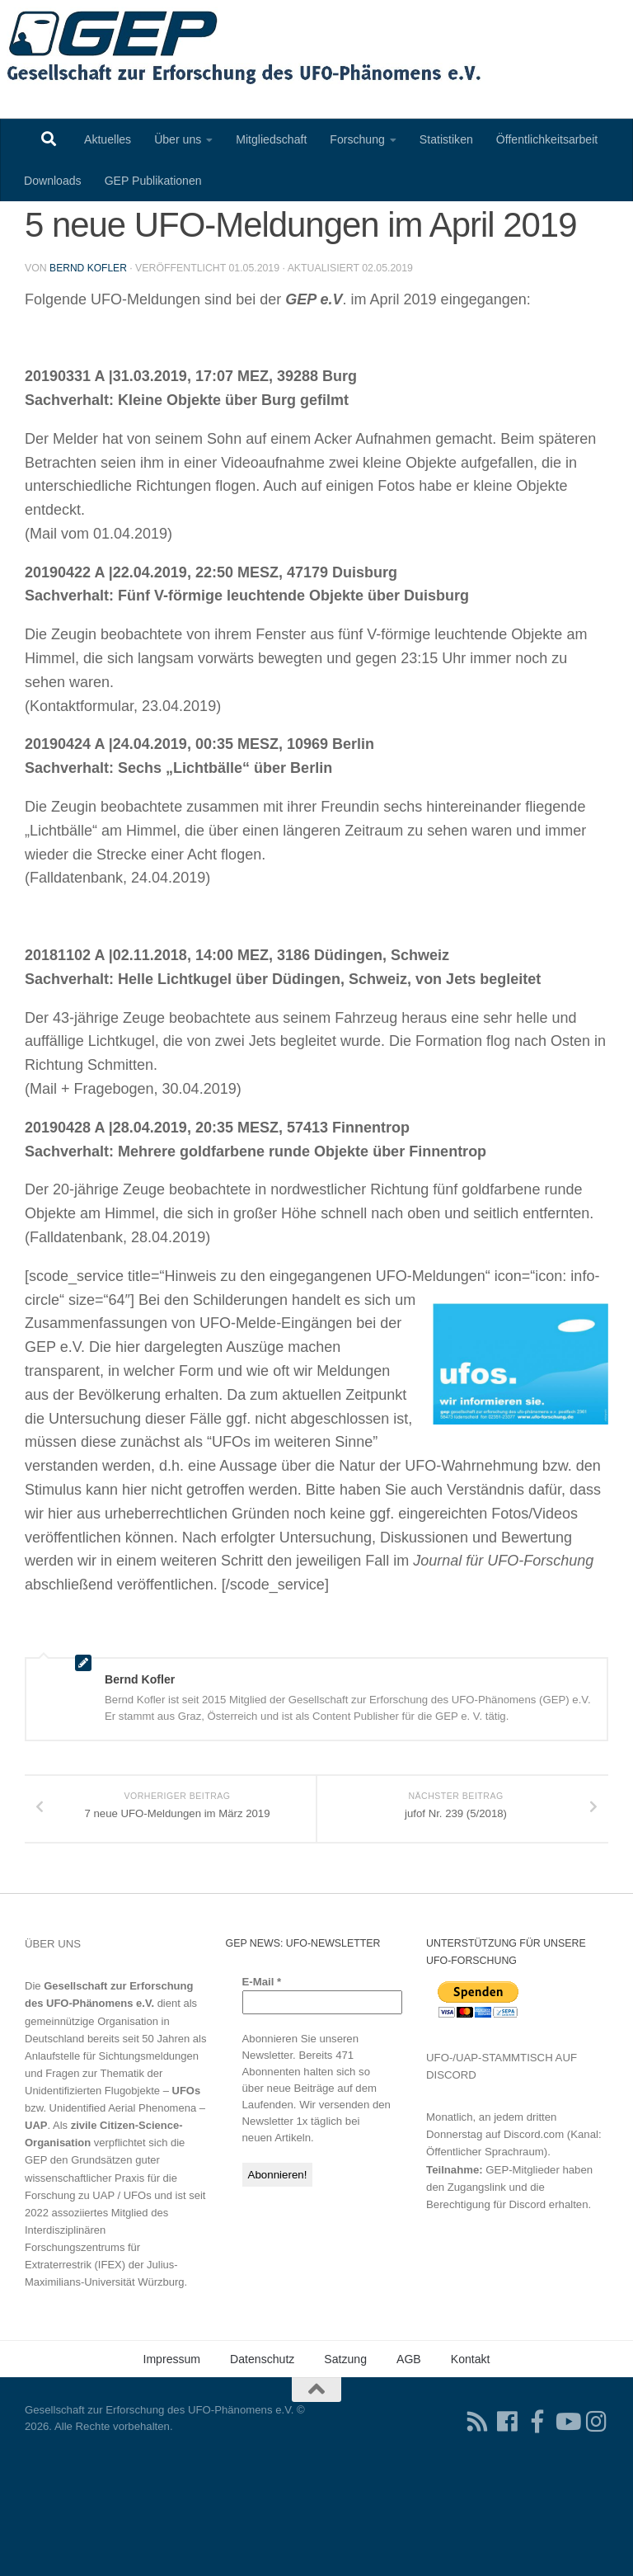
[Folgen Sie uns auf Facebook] (507, 2513)
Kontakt (470, 2450)
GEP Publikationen (153, 180)
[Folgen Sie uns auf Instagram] (596, 2513)
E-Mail (262, 2073)
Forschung (357, 139)
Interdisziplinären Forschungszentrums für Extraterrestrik (82, 2338)
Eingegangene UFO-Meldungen (125, 226)
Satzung (345, 2450)
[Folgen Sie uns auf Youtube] (567, 2513)
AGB (408, 2450)
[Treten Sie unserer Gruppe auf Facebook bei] (537, 2513)
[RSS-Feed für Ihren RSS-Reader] (478, 2513)
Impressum (171, 2450)
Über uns (177, 139)
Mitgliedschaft (271, 139)
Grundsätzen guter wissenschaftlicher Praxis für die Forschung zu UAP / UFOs (101, 2268)
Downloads (53, 180)
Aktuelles (107, 139)
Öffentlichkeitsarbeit (547, 139)
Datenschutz (262, 2450)
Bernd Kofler (89, 344)
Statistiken (446, 139)
